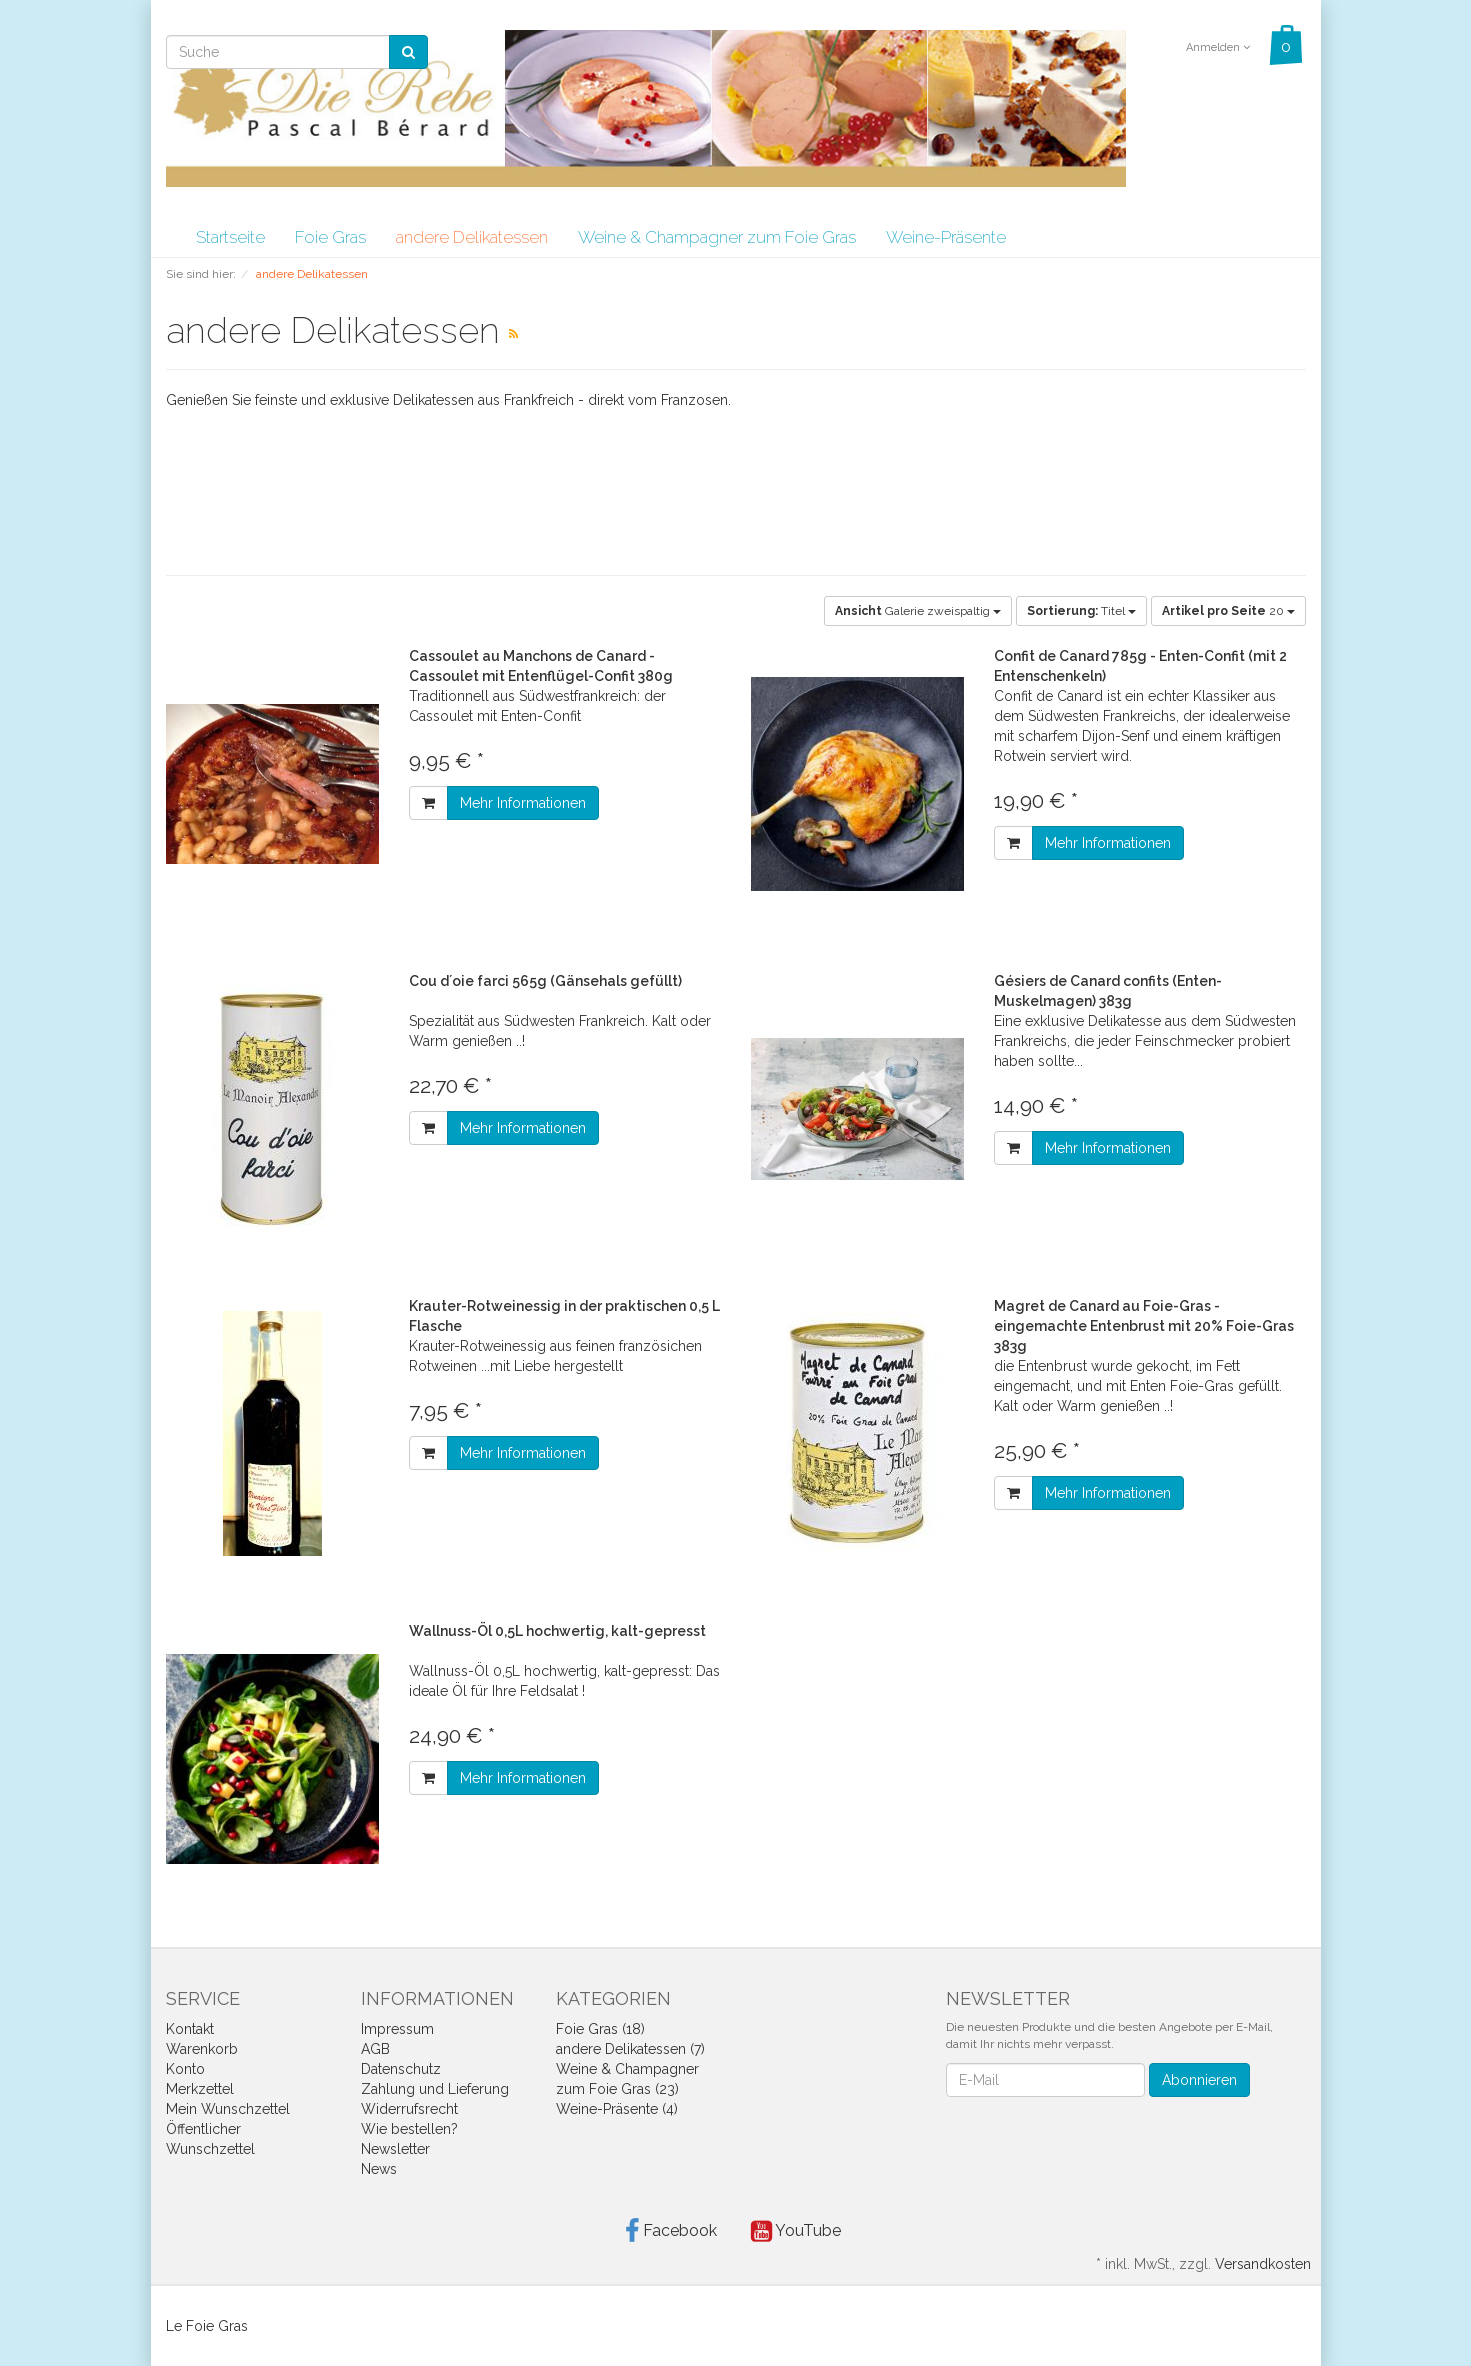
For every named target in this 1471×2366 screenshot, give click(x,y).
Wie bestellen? (409, 2129)
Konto (185, 2069)
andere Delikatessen (472, 237)
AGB (375, 2049)
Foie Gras (330, 237)
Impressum (397, 2029)
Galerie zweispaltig (918, 611)
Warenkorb (202, 2049)
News (379, 2169)
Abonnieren (1199, 2080)
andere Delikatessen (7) (630, 2049)
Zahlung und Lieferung (435, 2089)
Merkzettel (200, 2089)
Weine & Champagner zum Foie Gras (717, 237)
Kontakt (190, 2029)
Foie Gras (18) (600, 2029)
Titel (1081, 611)
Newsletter (395, 2149)
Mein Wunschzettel (228, 2109)
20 (1228, 611)
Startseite (230, 237)
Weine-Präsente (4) (617, 2109)
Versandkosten (1263, 2264)
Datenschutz (401, 2069)
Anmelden (1218, 47)
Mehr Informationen (523, 803)
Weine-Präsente (946, 237)
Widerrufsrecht (409, 2109)
